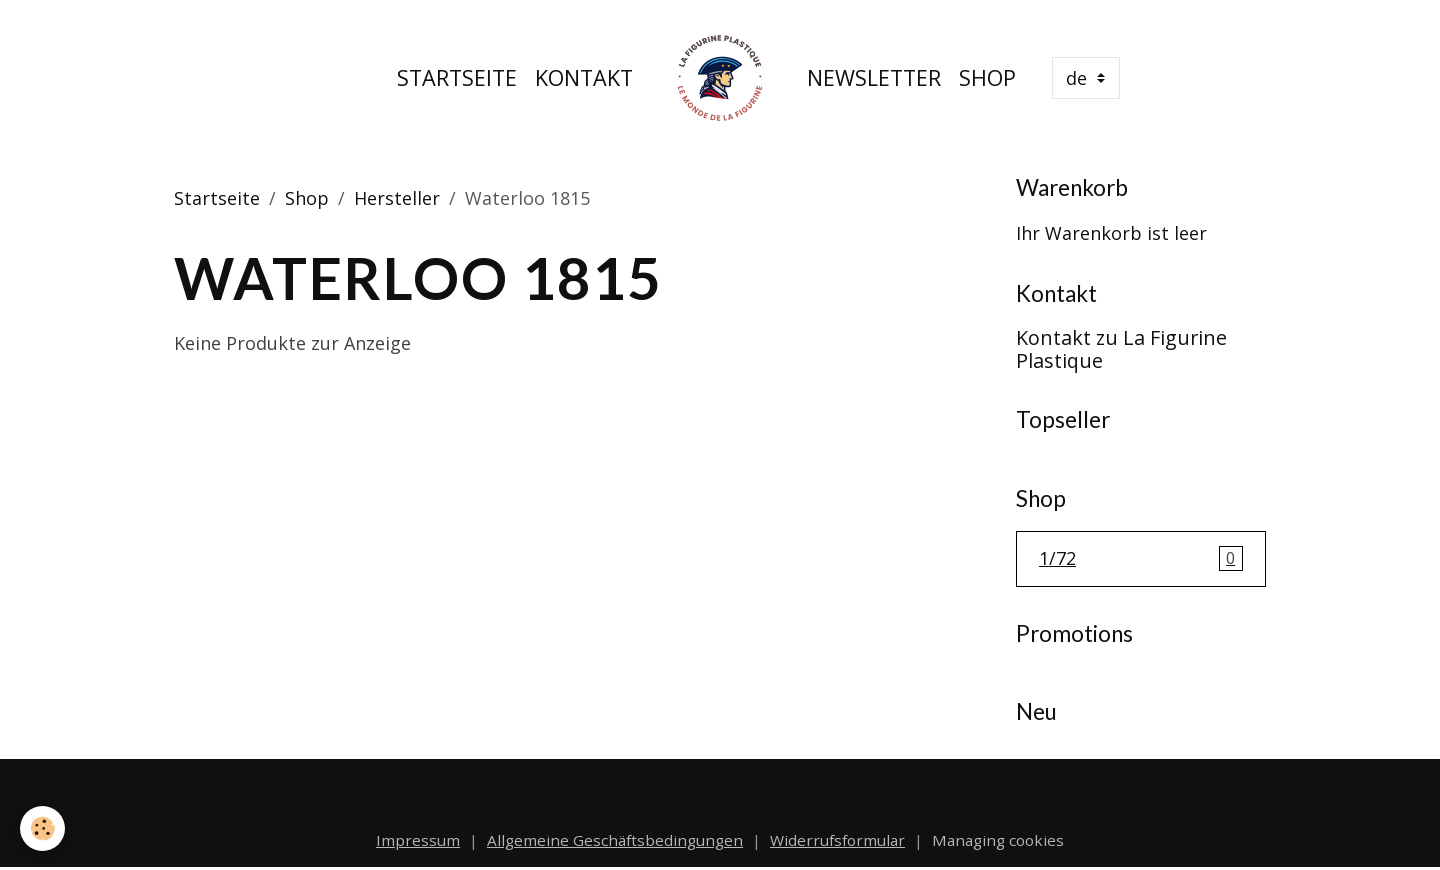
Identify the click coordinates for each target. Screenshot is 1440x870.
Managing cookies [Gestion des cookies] (998, 840)
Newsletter (874, 77)
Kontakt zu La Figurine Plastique (1121, 349)
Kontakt (584, 77)
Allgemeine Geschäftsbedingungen (615, 840)
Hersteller (397, 198)
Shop (987, 77)
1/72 (1141, 559)
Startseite (457, 77)
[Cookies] (42, 828)
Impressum (418, 840)
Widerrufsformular (837, 840)
